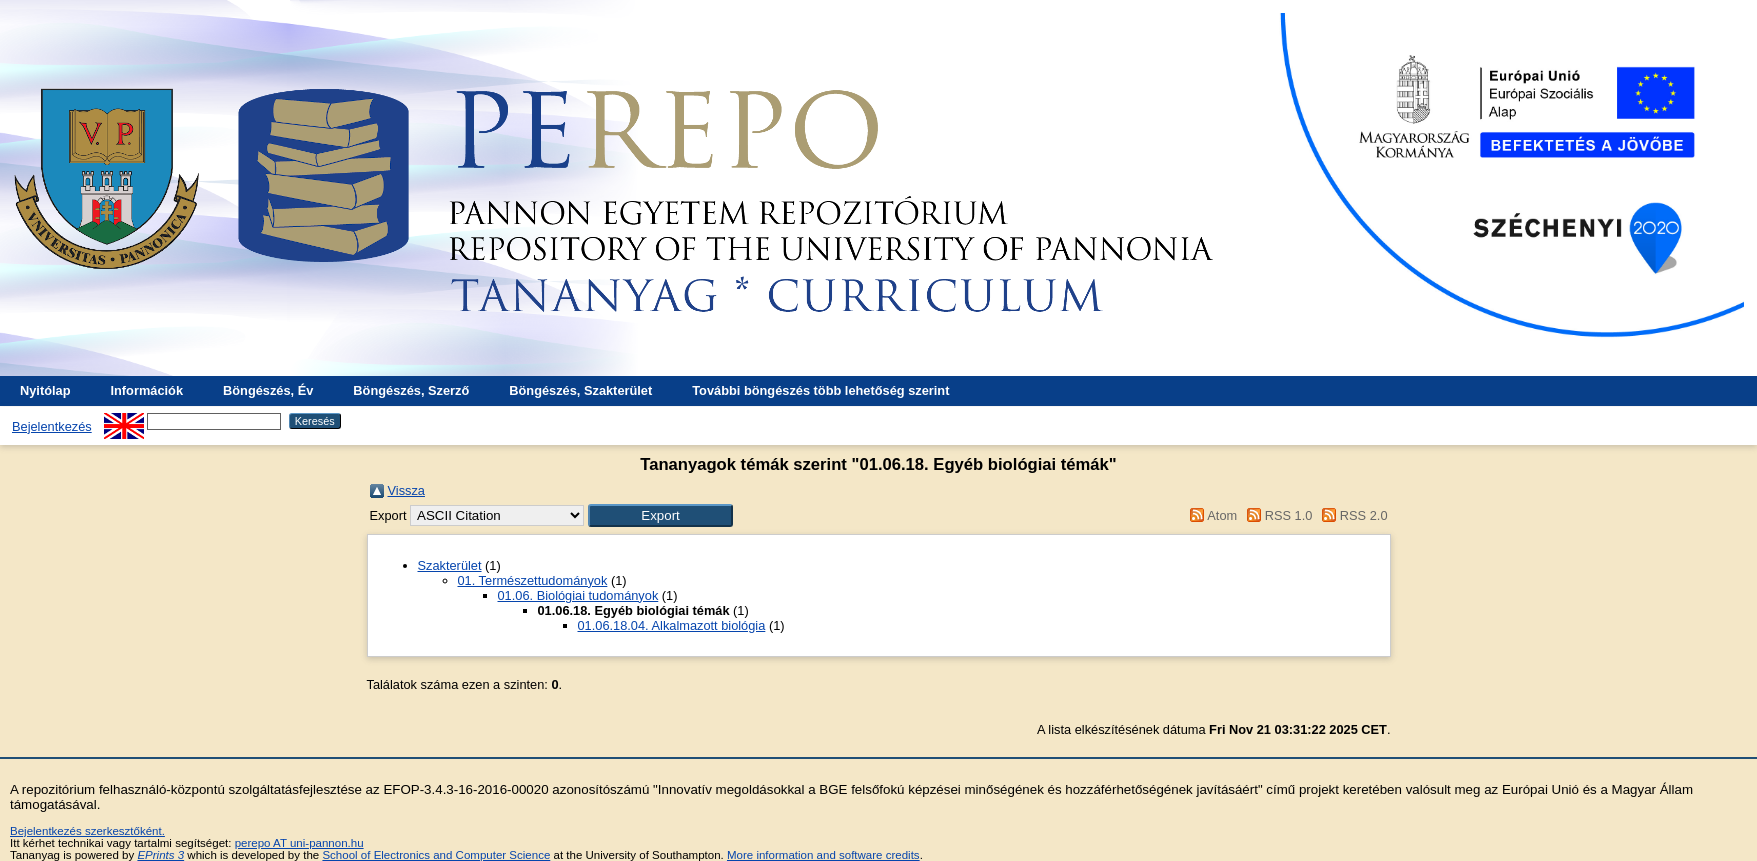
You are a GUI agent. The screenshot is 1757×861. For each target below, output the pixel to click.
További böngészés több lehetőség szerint (820, 390)
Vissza (406, 490)
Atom (1210, 515)
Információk (146, 390)
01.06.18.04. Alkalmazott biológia (672, 625)
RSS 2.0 (1352, 515)
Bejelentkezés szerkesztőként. (87, 831)
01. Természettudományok (533, 580)
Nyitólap (45, 390)
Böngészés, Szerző (411, 390)
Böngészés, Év (268, 390)
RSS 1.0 (1277, 515)
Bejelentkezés (52, 426)
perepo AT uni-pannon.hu (299, 843)
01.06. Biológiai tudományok (578, 595)
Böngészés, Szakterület (580, 390)
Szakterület (450, 565)
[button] (660, 515)
